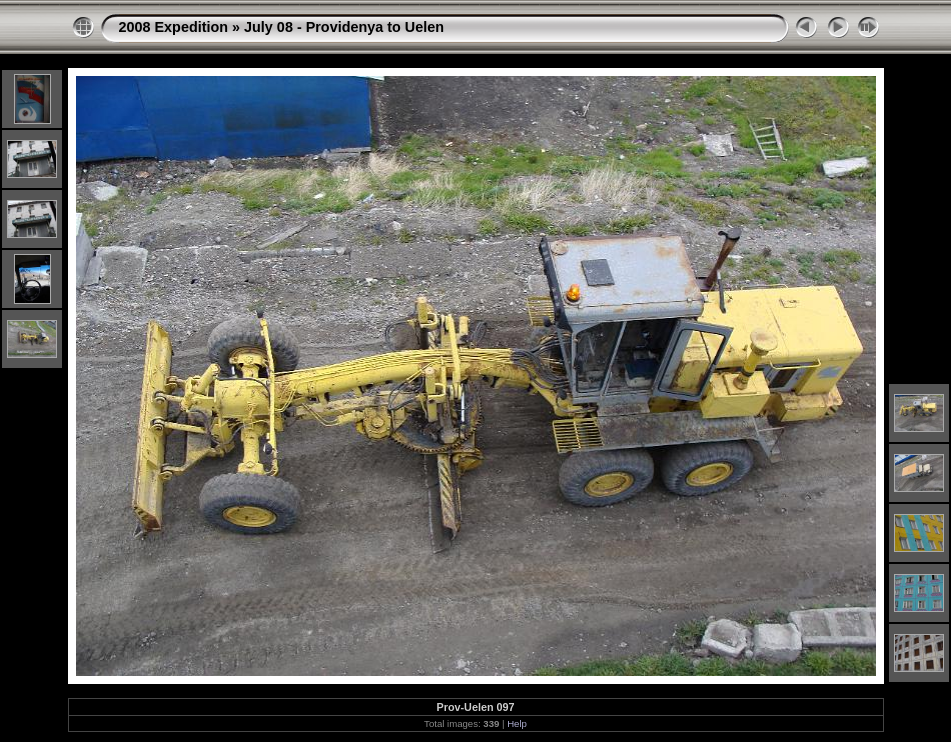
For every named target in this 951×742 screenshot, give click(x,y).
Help (517, 723)
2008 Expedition (174, 27)
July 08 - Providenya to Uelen (344, 27)
